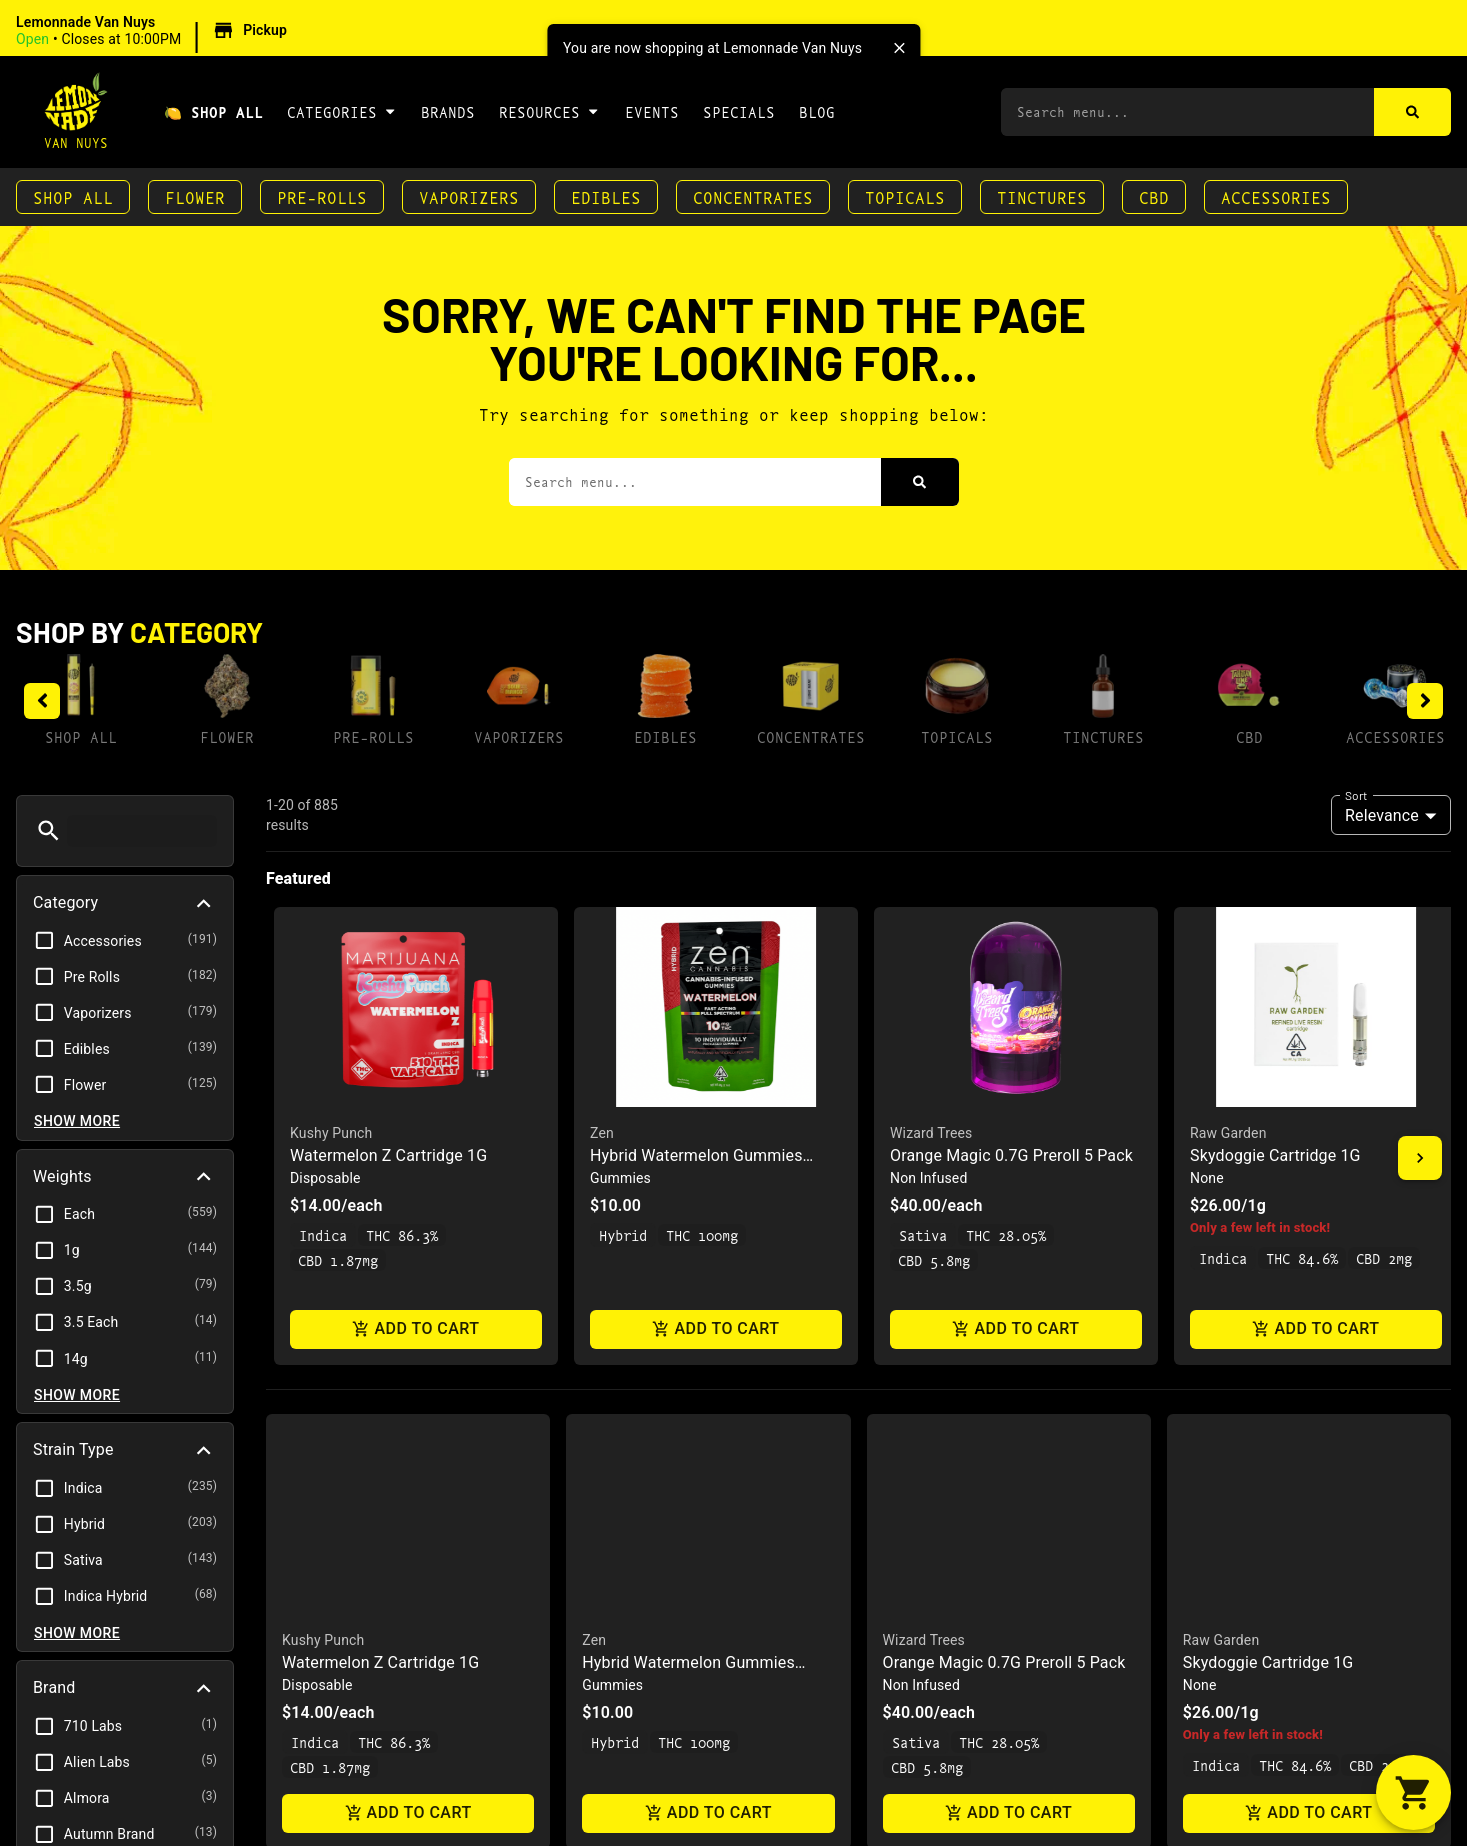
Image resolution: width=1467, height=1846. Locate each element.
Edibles (606, 196)
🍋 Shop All (213, 111)
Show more (77, 1121)
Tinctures (1042, 196)
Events (652, 111)
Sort (1356, 795)
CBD (1154, 196)
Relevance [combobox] (1382, 815)
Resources (549, 111)
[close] (899, 48)
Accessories (1276, 196)
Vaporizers (469, 196)
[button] (154, 31)
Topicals (905, 196)
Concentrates (753, 196)
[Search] (1412, 112)
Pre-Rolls (322, 196)
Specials (739, 111)
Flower (195, 196)
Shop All (73, 196)
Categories (342, 111)
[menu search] (142, 831)
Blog (817, 111)
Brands (448, 111)
